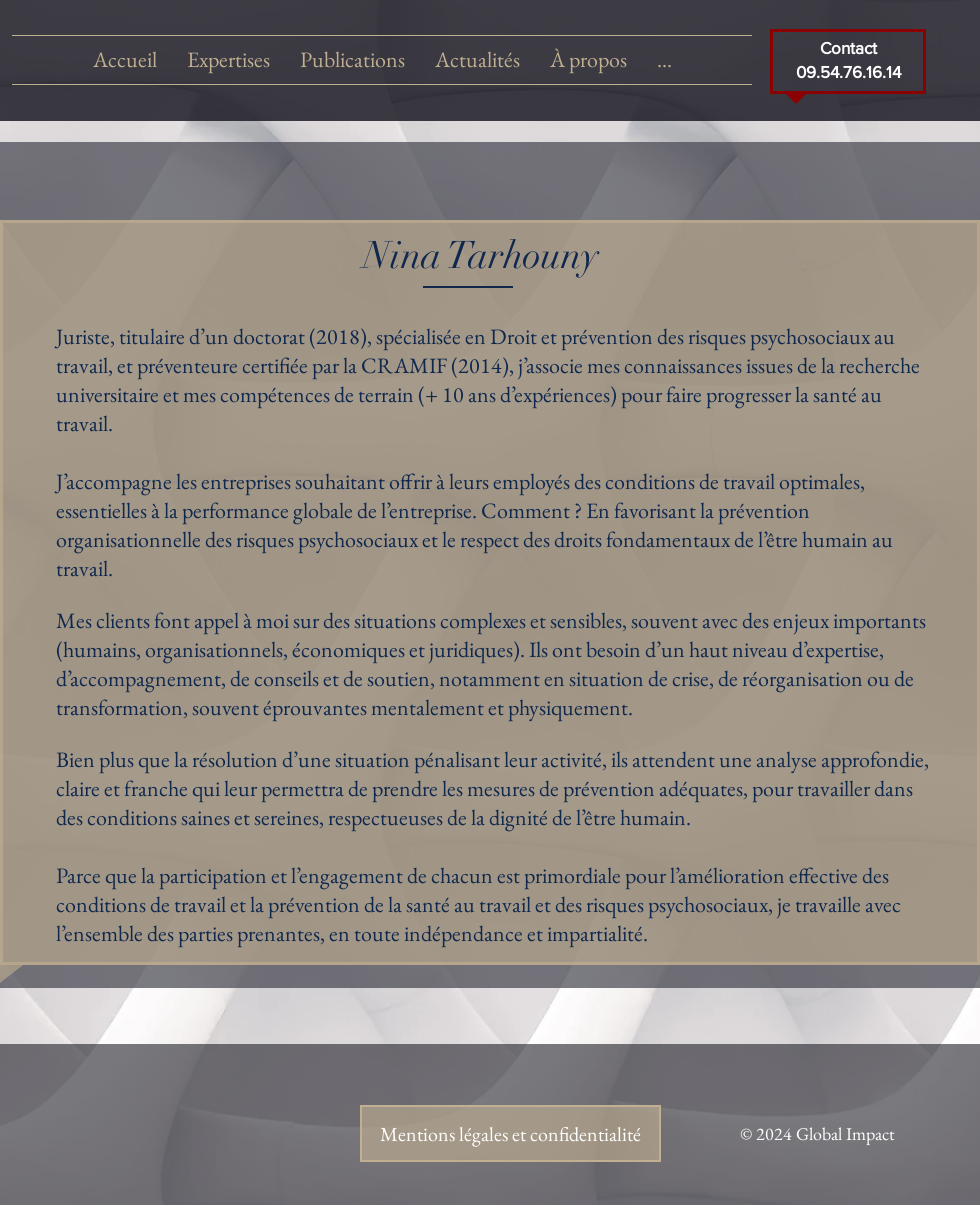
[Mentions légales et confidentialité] (510, 1133)
